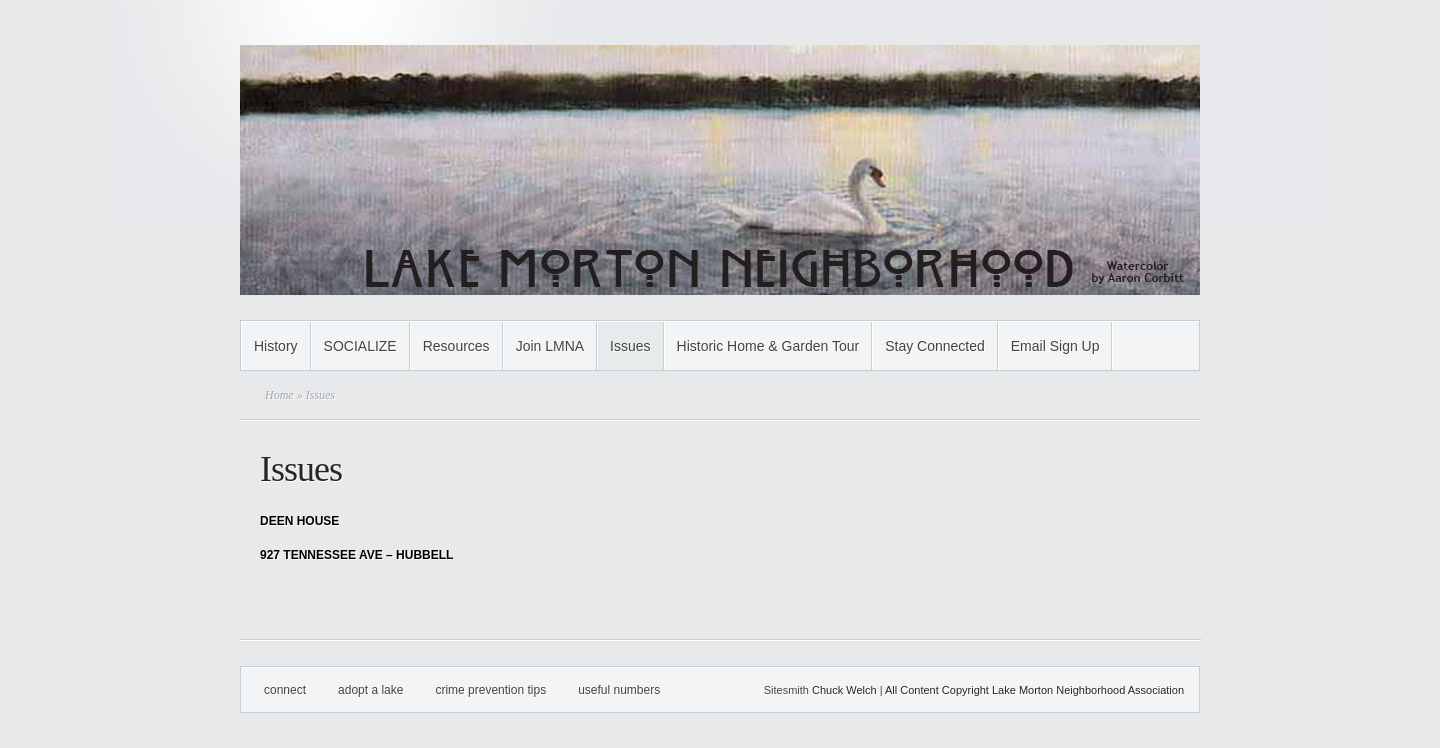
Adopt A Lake (370, 690)
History (276, 346)
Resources (456, 346)
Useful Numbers (619, 690)
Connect (285, 690)
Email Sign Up (1055, 346)
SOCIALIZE (360, 346)
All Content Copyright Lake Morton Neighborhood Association (1034, 690)
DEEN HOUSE (299, 521)
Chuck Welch (844, 690)
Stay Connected (935, 346)
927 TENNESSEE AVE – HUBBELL (356, 555)
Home (279, 395)
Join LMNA (550, 346)
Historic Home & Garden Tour (768, 346)
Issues (630, 346)
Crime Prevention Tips (490, 690)
